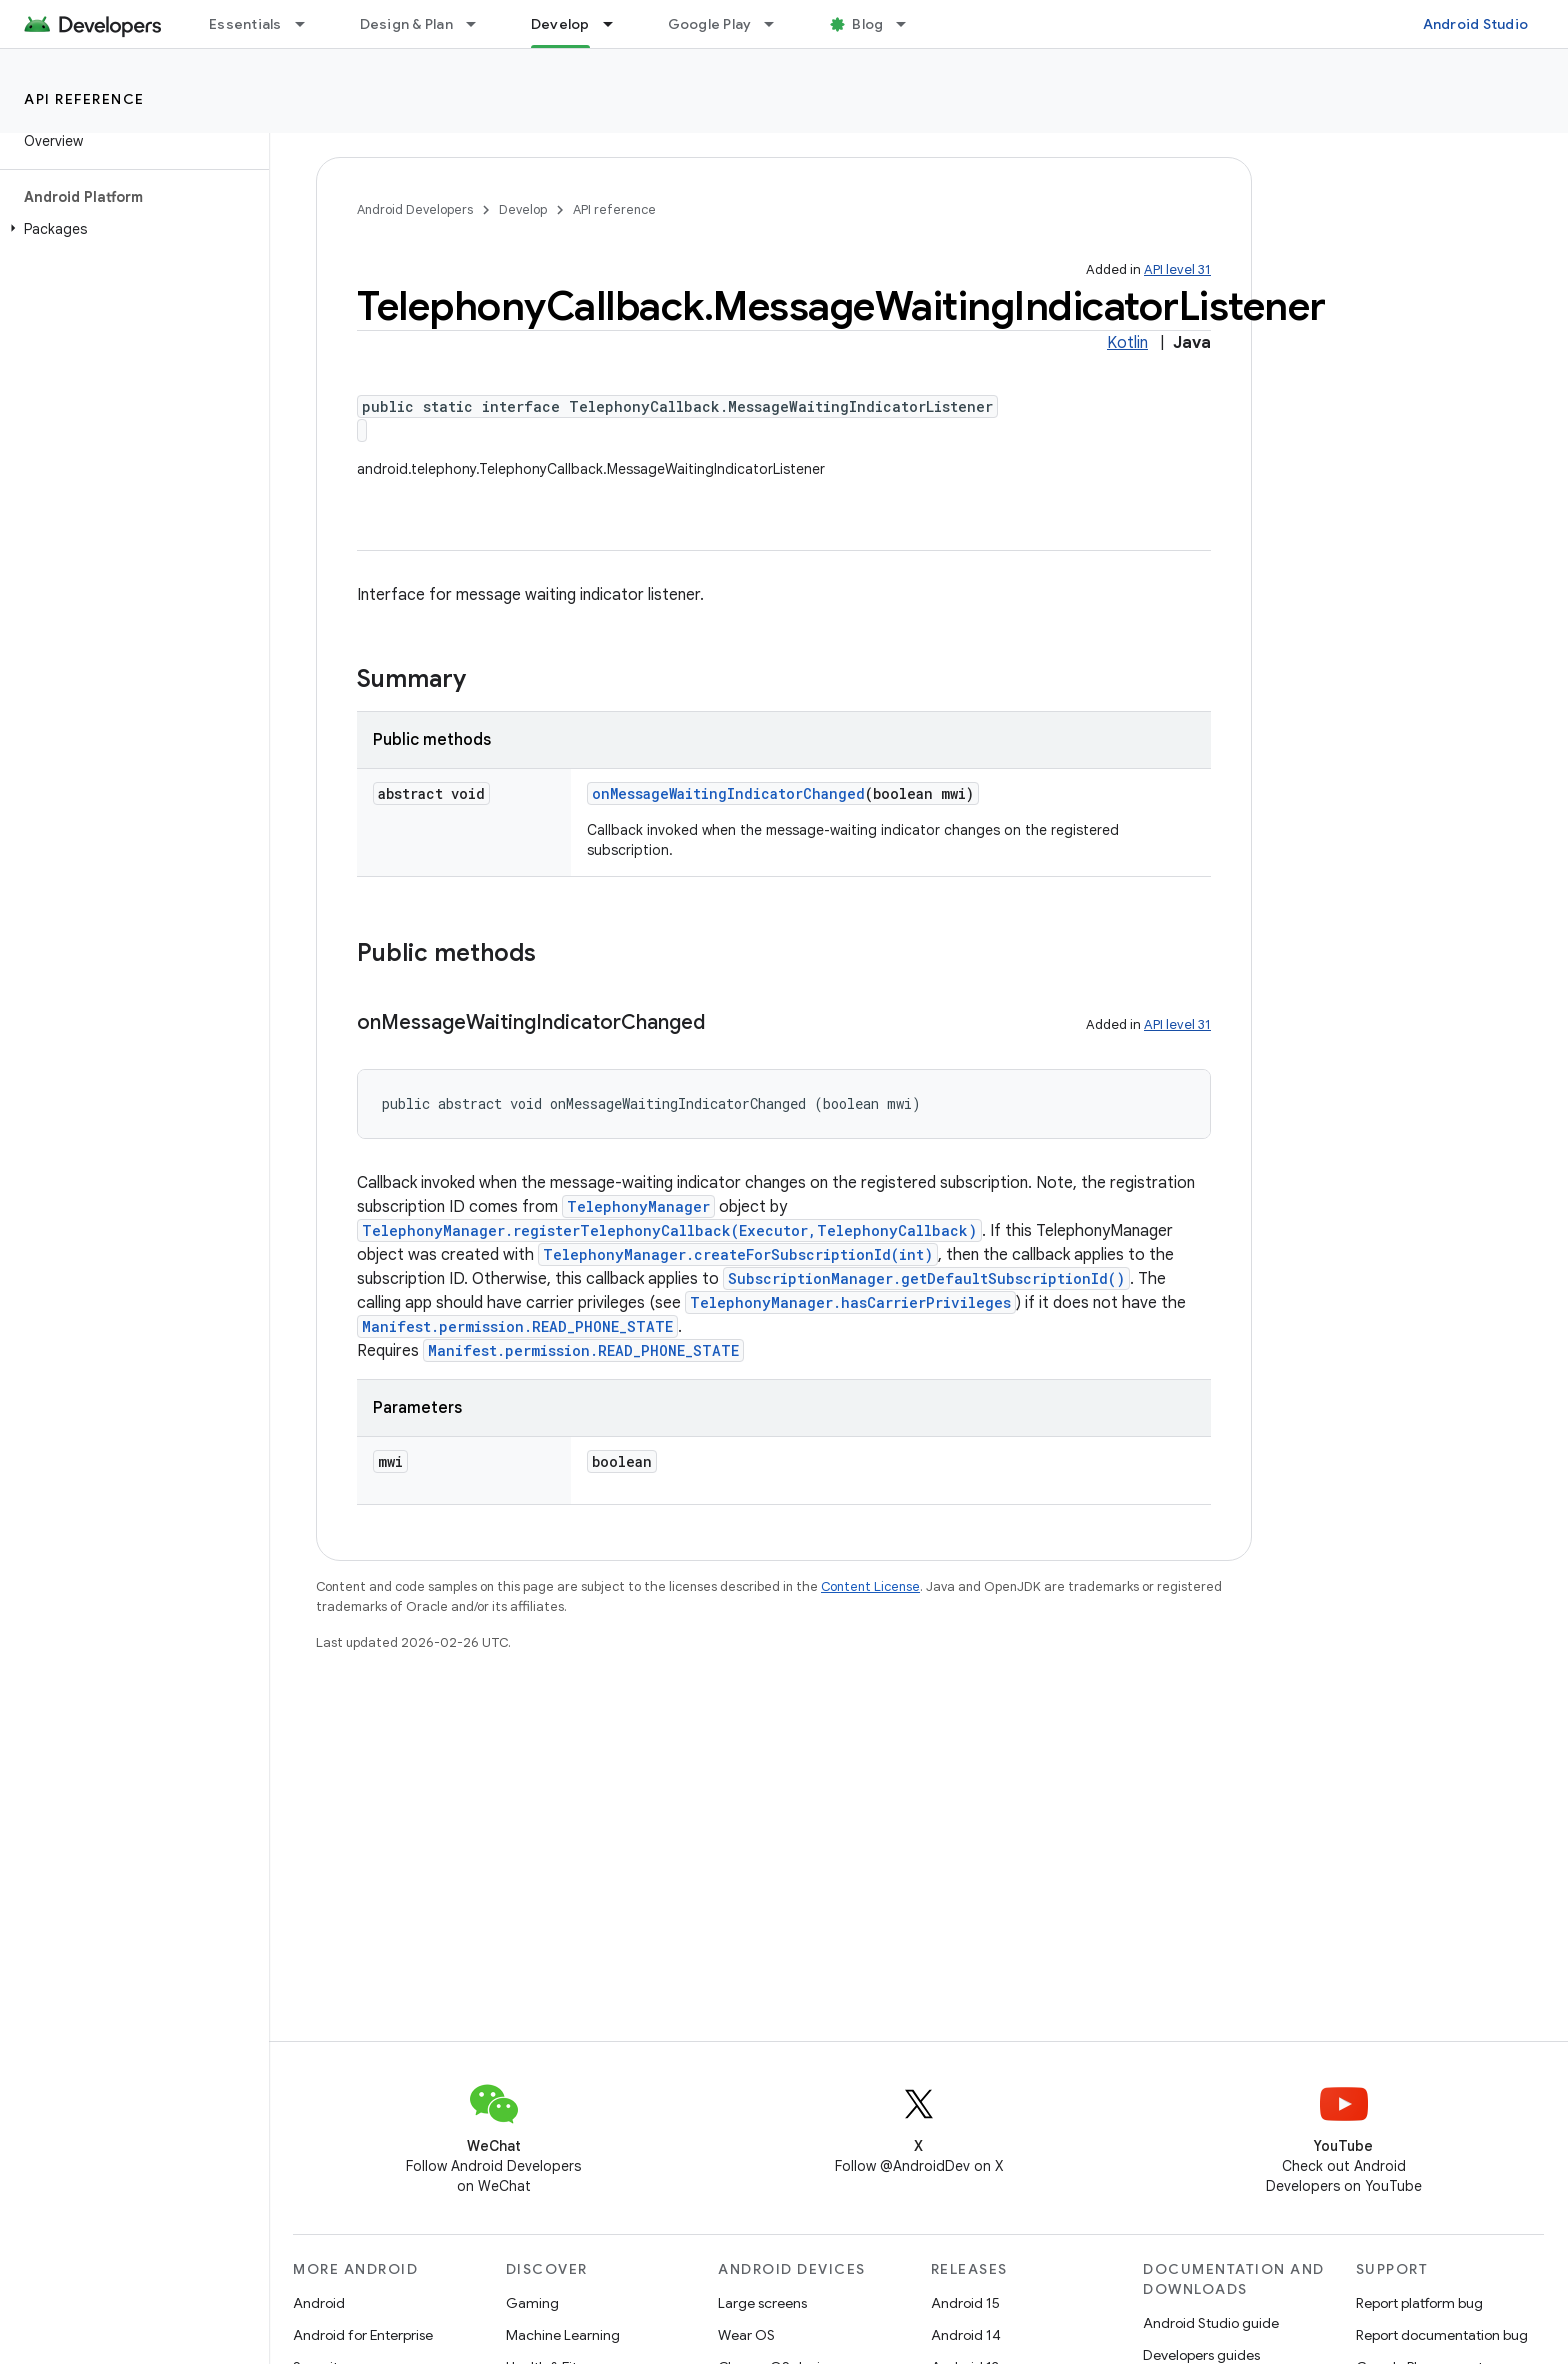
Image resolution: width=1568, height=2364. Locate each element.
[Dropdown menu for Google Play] (778, 24)
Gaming (532, 2303)
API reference (84, 99)
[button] (130, 229)
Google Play (710, 24)
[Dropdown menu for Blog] (910, 24)
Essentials (245, 24)
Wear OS (746, 2335)
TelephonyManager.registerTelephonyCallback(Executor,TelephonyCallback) (669, 1230)
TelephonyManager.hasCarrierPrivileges (850, 1302)
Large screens (762, 2303)
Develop (523, 209)
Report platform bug (1419, 2303)
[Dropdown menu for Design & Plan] (480, 24)
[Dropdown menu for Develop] (617, 24)
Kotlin (1127, 343)
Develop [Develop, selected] (560, 24)
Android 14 (966, 2335)
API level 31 (1177, 269)
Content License (870, 1586)
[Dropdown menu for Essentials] (309, 24)
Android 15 (965, 2303)
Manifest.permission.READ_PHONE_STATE (517, 1326)
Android (319, 2303)
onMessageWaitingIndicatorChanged (728, 793)
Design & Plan (406, 24)
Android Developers (415, 209)
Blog (867, 24)
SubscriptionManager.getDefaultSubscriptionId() (926, 1278)
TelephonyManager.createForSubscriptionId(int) (738, 1254)
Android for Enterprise (363, 2335)
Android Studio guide (1211, 2323)
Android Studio (1476, 24)
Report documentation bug (1442, 2335)
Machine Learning (563, 2335)
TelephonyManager (638, 1206)
